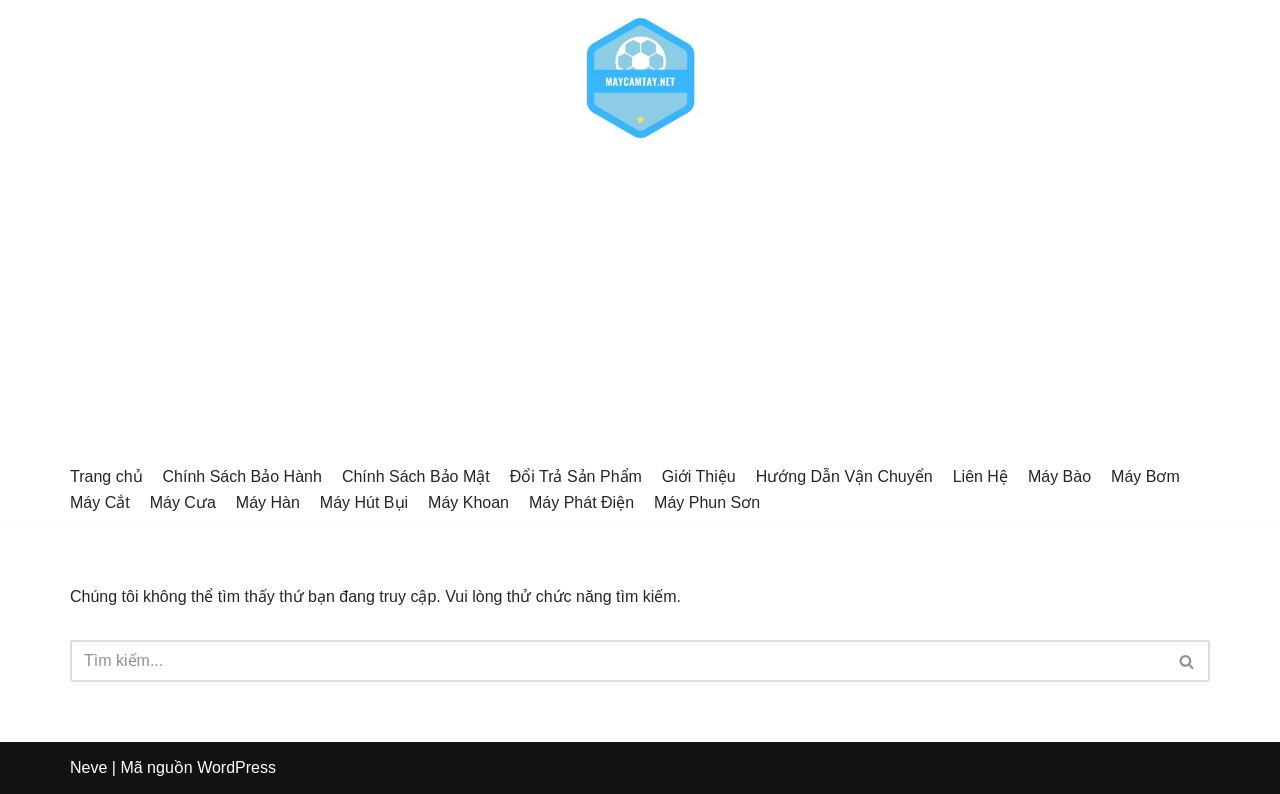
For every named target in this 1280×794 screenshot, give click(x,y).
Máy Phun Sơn (707, 502)
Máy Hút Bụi (364, 502)
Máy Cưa (183, 502)
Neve (88, 767)
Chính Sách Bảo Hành (242, 476)
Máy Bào (1059, 476)
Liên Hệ (980, 476)
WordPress (236, 767)
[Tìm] (617, 661)
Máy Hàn (268, 502)
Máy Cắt (100, 502)
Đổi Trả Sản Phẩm (576, 476)
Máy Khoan (468, 502)
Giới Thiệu (699, 476)
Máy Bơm (1145, 476)
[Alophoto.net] (640, 78)
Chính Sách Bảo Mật (416, 476)
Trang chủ (106, 476)
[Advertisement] (640, 306)
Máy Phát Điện (581, 502)
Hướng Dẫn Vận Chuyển (844, 476)
